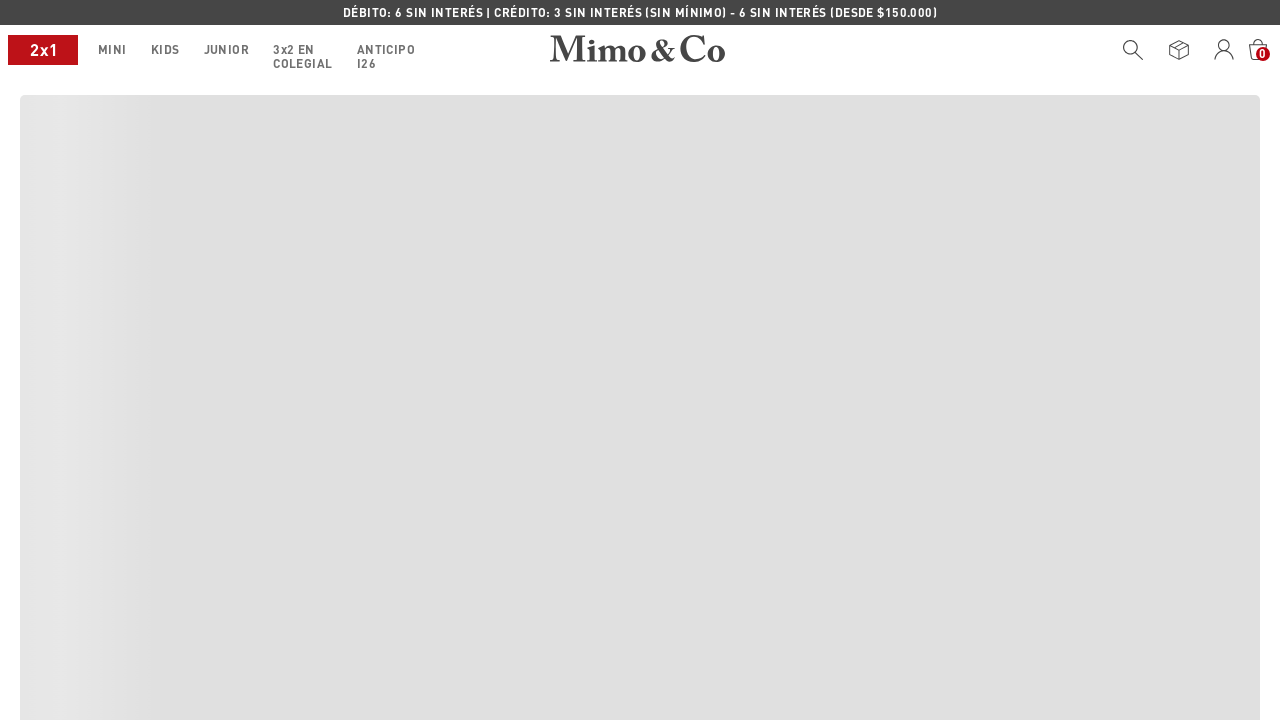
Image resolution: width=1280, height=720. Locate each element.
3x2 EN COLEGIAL (233, 53)
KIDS (95, 49)
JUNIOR (157, 49)
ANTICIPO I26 (359, 53)
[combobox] (1128, 50)
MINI (42, 49)
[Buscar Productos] (1133, 50)
